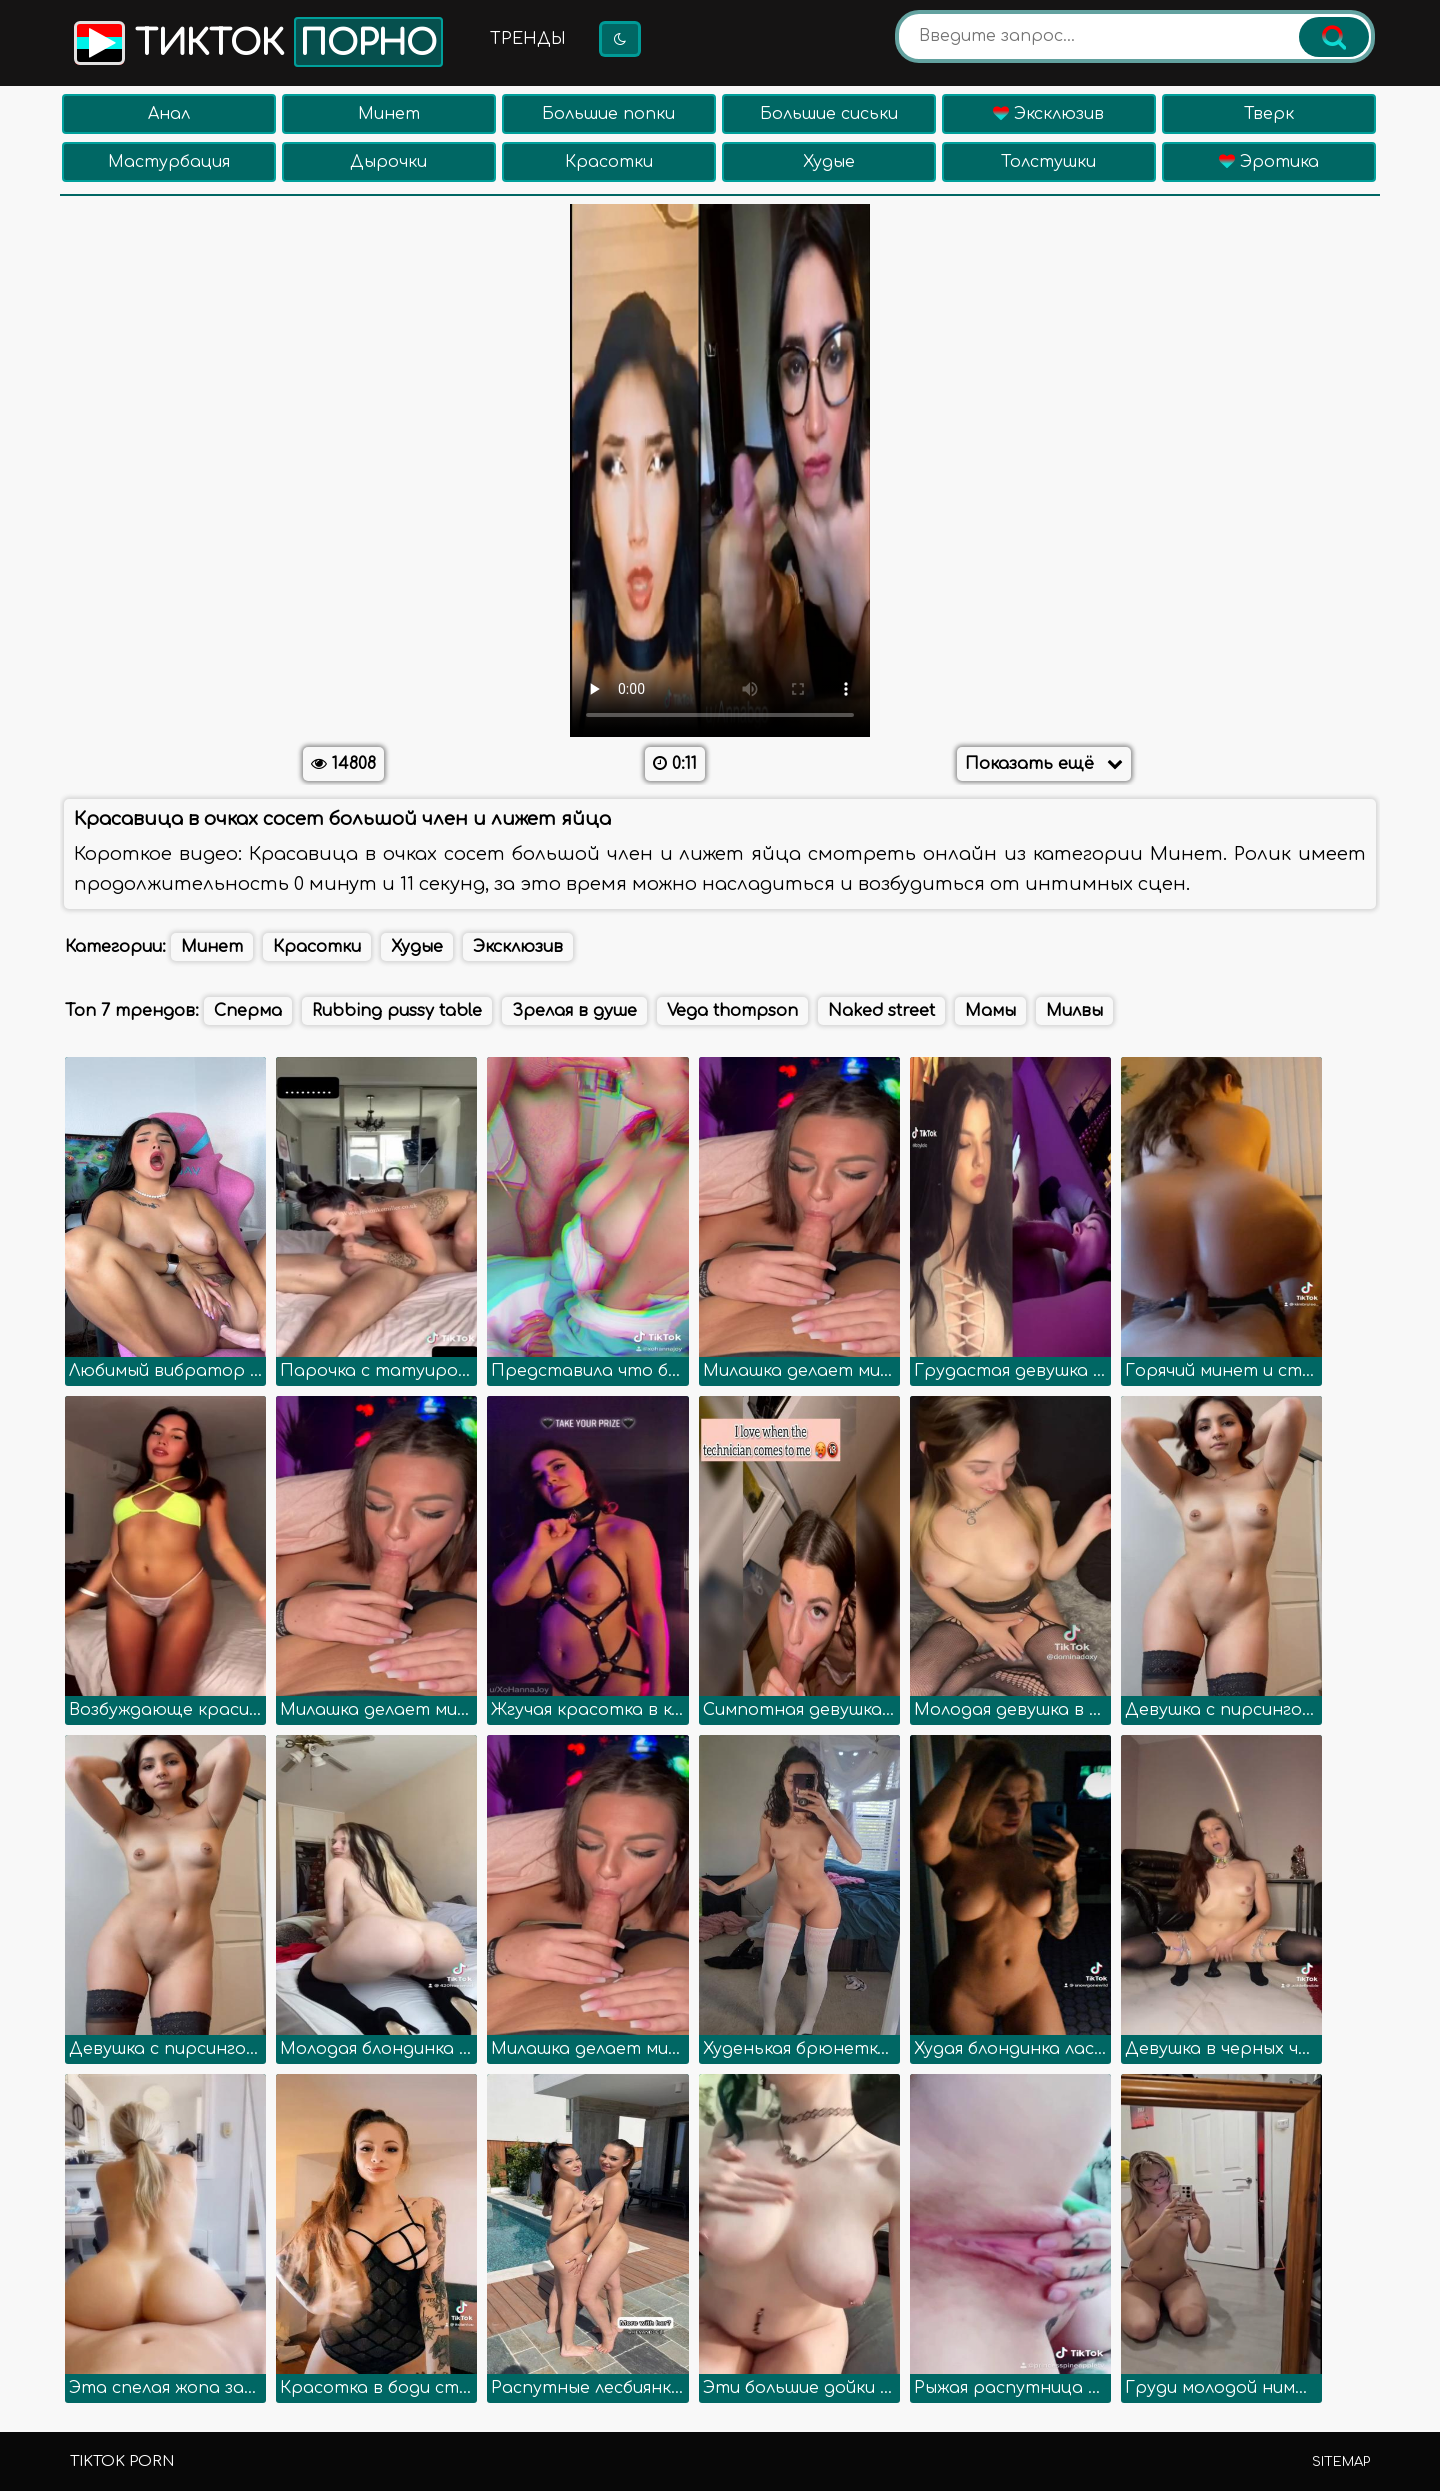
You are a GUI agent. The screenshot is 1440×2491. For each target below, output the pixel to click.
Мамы (990, 1011)
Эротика (1269, 162)
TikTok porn (122, 2461)
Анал (169, 114)
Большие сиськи (829, 114)
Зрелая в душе (574, 1011)
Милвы (1074, 1011)
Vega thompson (732, 1011)
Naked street (881, 1011)
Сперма (248, 1011)
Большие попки (608, 114)
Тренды (528, 39)
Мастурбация (169, 162)
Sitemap (1341, 2462)
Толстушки (1048, 162)
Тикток (256, 42)
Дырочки (388, 162)
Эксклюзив (1048, 114)
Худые (829, 162)
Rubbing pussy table (397, 1011)
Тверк (1269, 114)
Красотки (609, 162)
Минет (389, 114)
